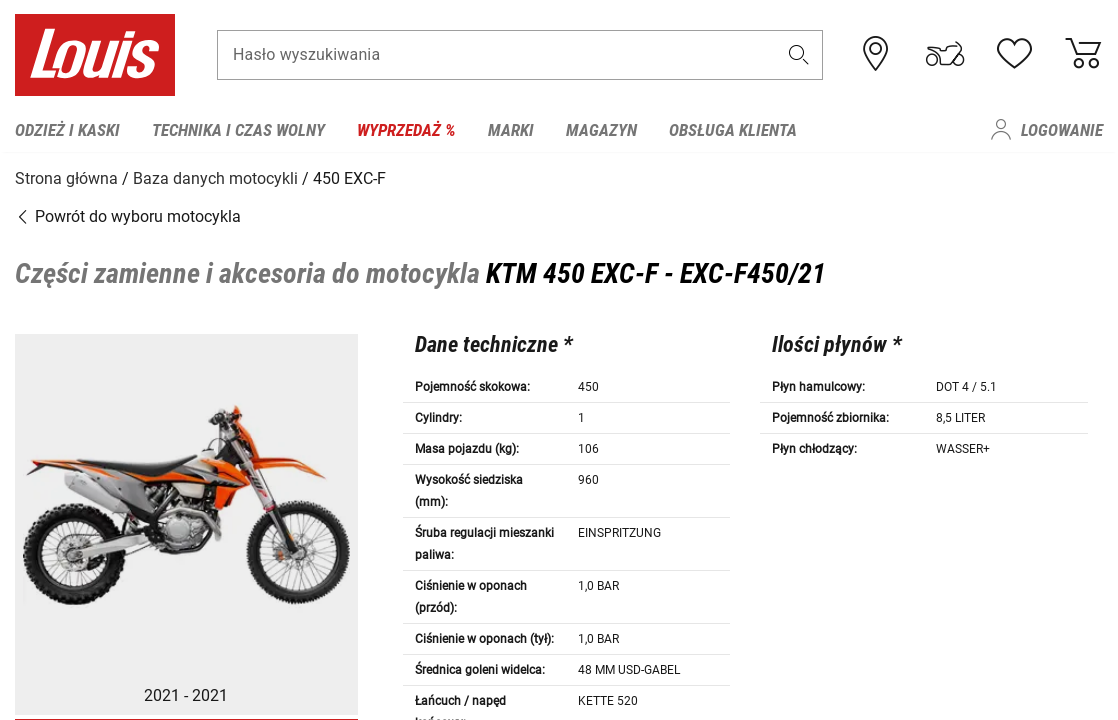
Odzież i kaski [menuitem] (67, 130)
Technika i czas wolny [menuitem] (238, 130)
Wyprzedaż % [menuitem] (406, 130)
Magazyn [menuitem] (601, 130)
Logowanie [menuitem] (1062, 130)
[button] (799, 56)
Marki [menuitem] (511, 130)
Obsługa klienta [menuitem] (733, 130)
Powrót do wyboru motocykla (128, 214)
